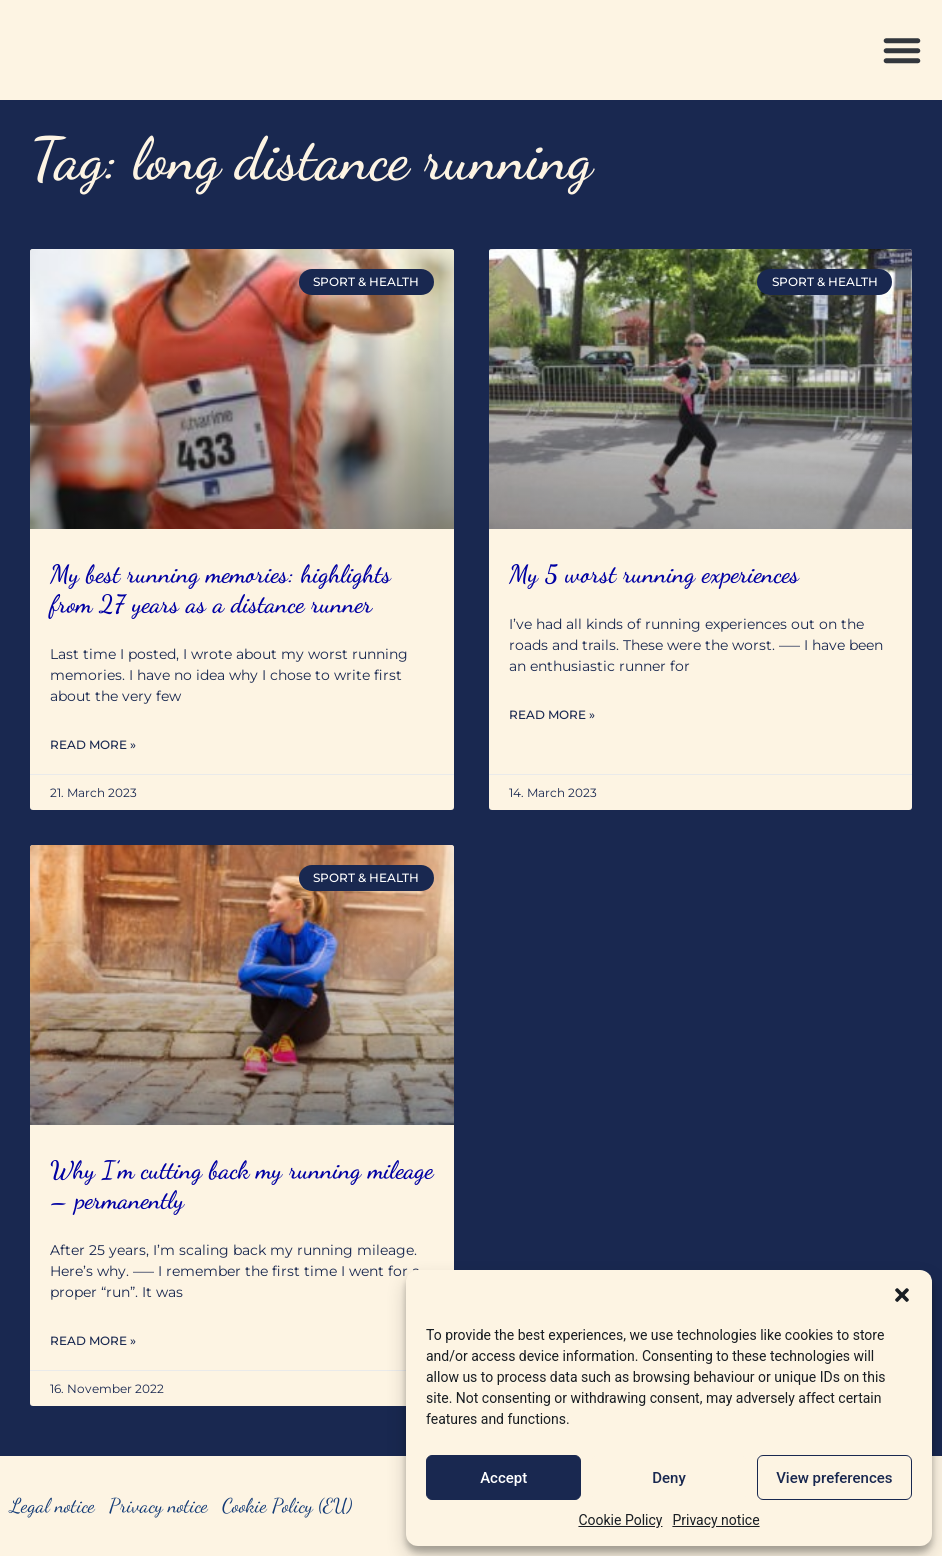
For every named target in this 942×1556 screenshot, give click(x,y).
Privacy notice (715, 1520)
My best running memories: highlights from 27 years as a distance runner (220, 589)
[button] (902, 1295)
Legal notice (52, 1506)
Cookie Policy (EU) (287, 1506)
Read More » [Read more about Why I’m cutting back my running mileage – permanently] (93, 1340)
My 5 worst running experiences (654, 574)
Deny (669, 1478)
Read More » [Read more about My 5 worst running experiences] (552, 714)
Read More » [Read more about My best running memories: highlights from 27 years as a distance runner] (93, 744)
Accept (503, 1478)
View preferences (834, 1478)
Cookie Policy (620, 1520)
